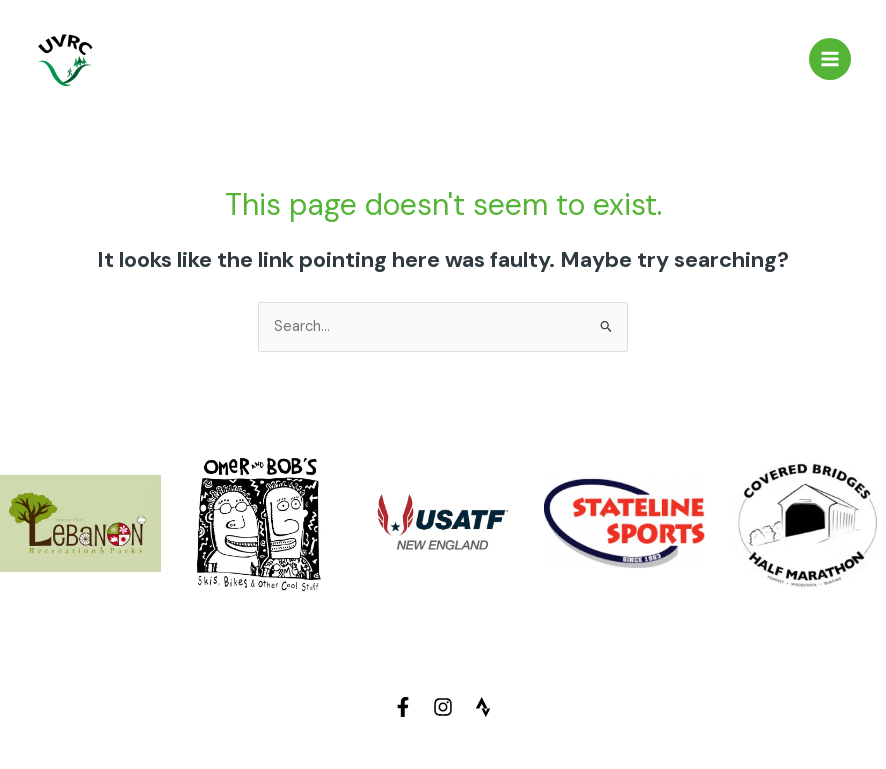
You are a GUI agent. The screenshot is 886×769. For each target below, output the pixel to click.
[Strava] (483, 707)
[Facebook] (403, 707)
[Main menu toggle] (830, 59)
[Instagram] (443, 707)
